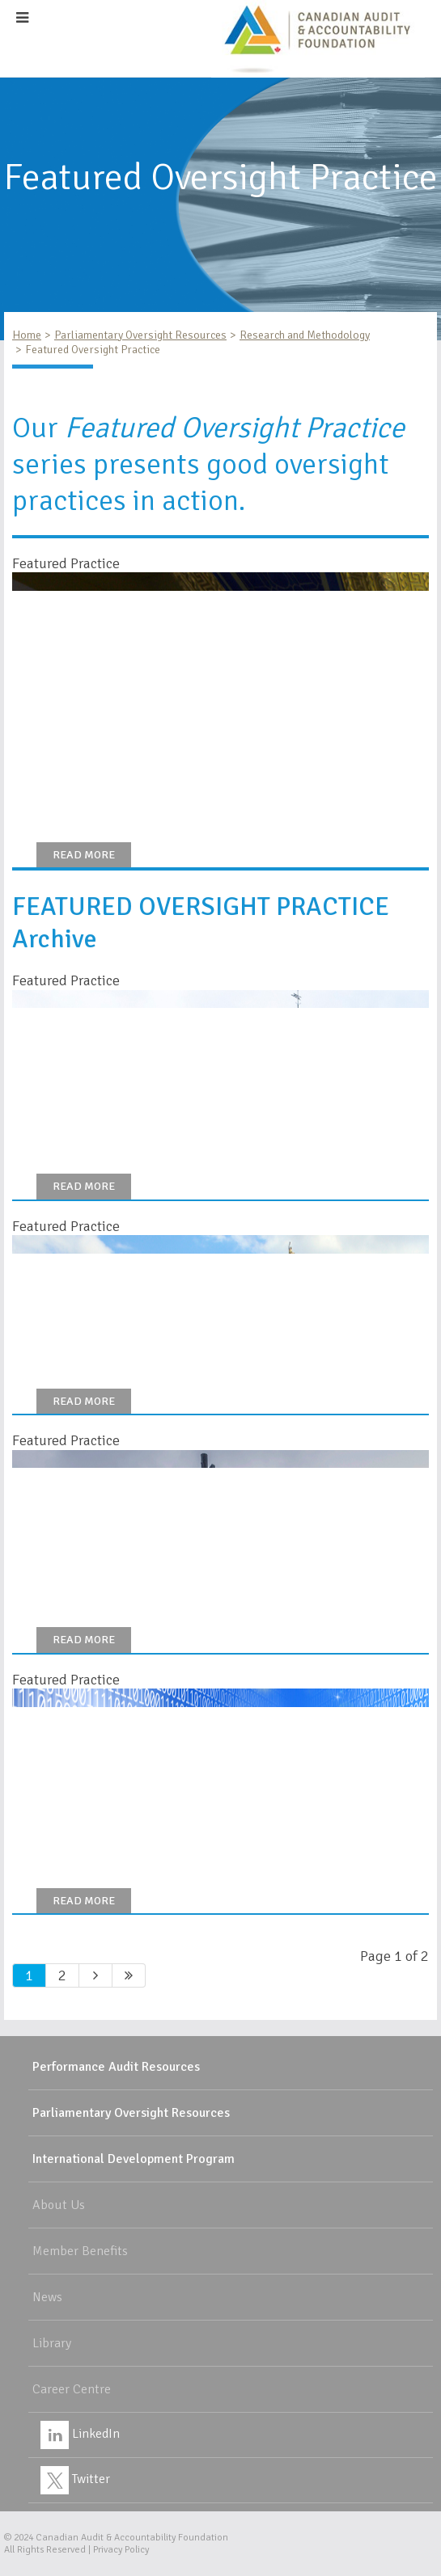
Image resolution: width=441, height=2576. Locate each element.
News (47, 2297)
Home (26, 335)
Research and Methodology (305, 335)
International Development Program (133, 2158)
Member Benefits (80, 2251)
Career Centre (71, 2389)
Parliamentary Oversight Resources (140, 335)
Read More (84, 855)
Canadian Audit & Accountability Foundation (132, 2538)
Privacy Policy (121, 2550)
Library (51, 2343)
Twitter (75, 2479)
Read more (84, 1401)
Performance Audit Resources (116, 2066)
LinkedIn (80, 2434)
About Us (58, 2205)
